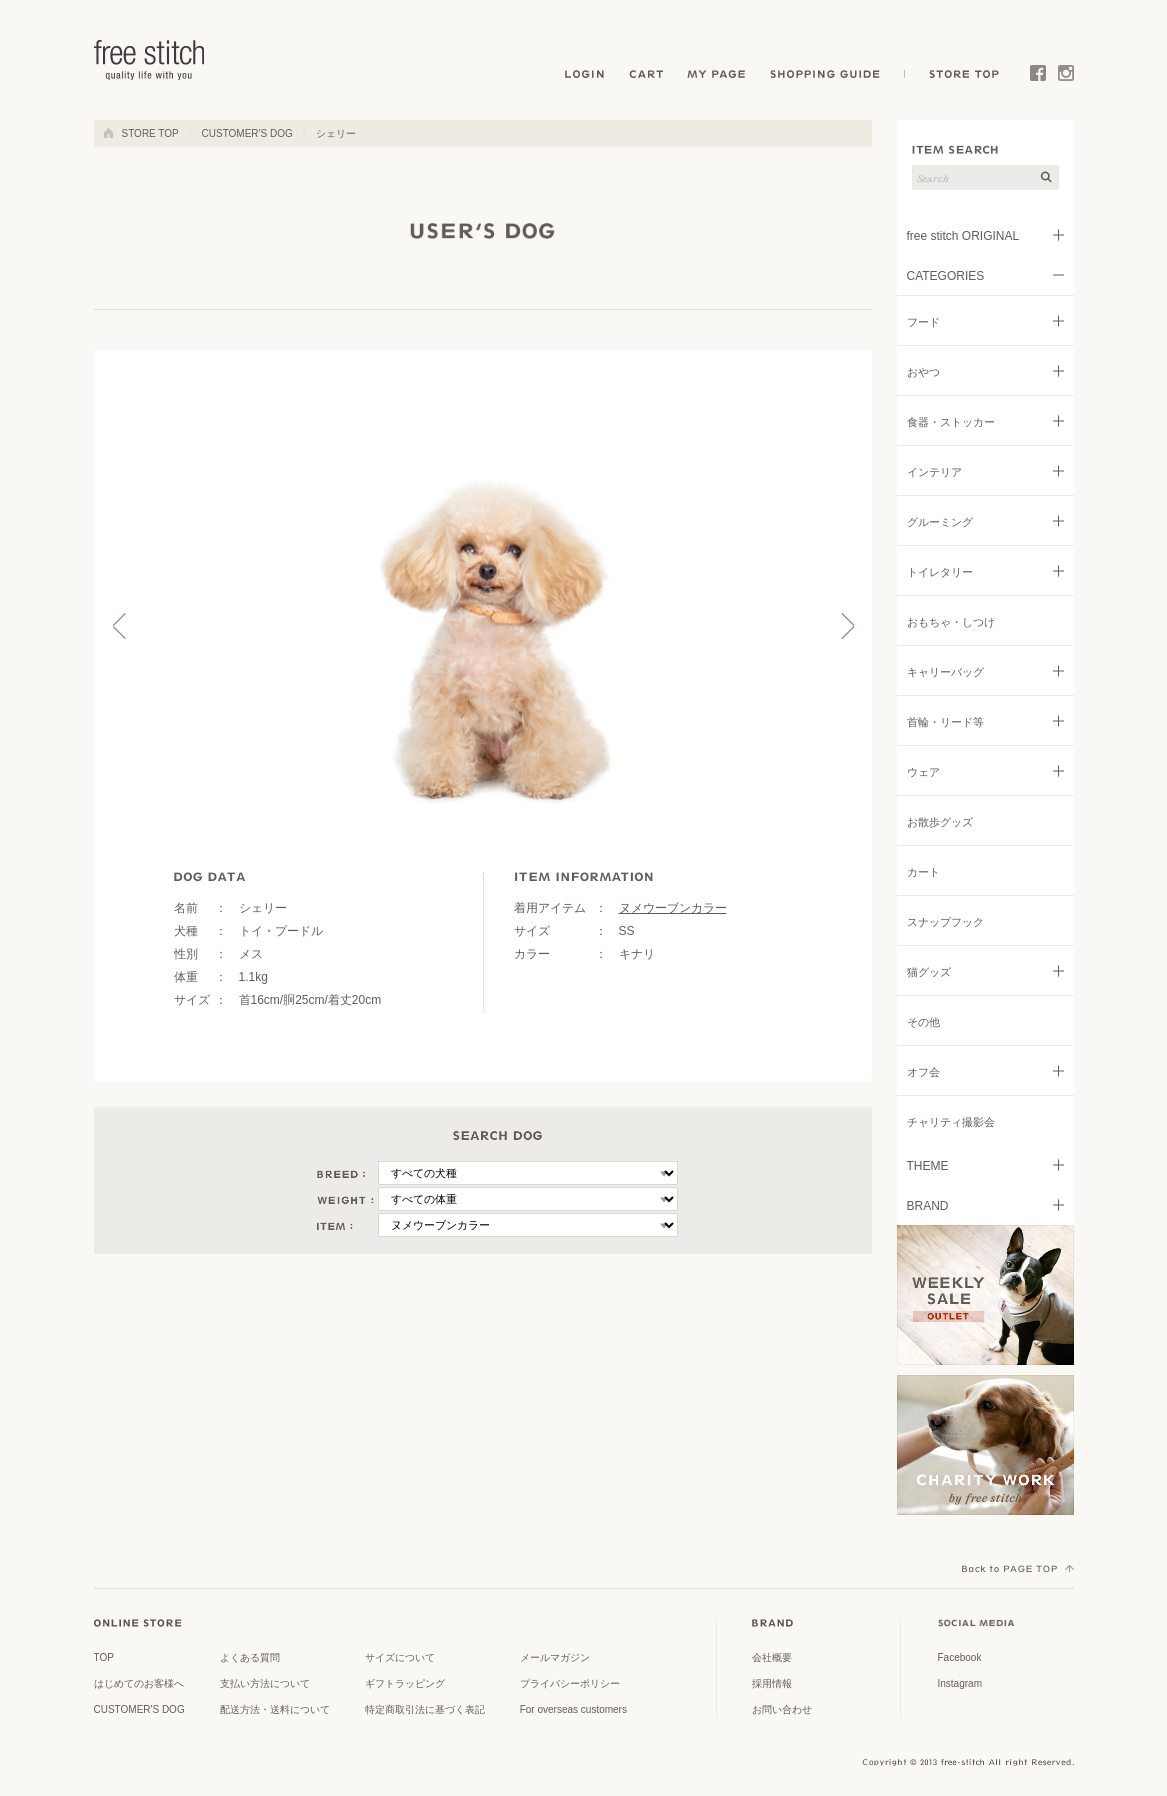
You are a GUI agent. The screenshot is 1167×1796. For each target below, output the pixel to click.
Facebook (1038, 77)
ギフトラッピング (405, 1683)
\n (528, 1173)
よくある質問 (250, 1657)
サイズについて (400, 1657)
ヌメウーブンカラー (673, 908)
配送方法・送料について (275, 1709)
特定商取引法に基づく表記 (425, 1709)
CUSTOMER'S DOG (247, 133)
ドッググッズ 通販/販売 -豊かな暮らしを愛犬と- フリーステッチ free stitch (150, 60)
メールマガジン (555, 1657)
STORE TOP (961, 77)
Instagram (1066, 77)
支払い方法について (265, 1683)
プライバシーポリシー (570, 1683)
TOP (104, 1657)
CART (647, 77)
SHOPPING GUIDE (831, 77)
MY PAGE (718, 77)
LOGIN (584, 77)
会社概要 (772, 1657)
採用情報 (772, 1683)
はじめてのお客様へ (139, 1683)
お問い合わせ (782, 1709)
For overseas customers (573, 1709)
